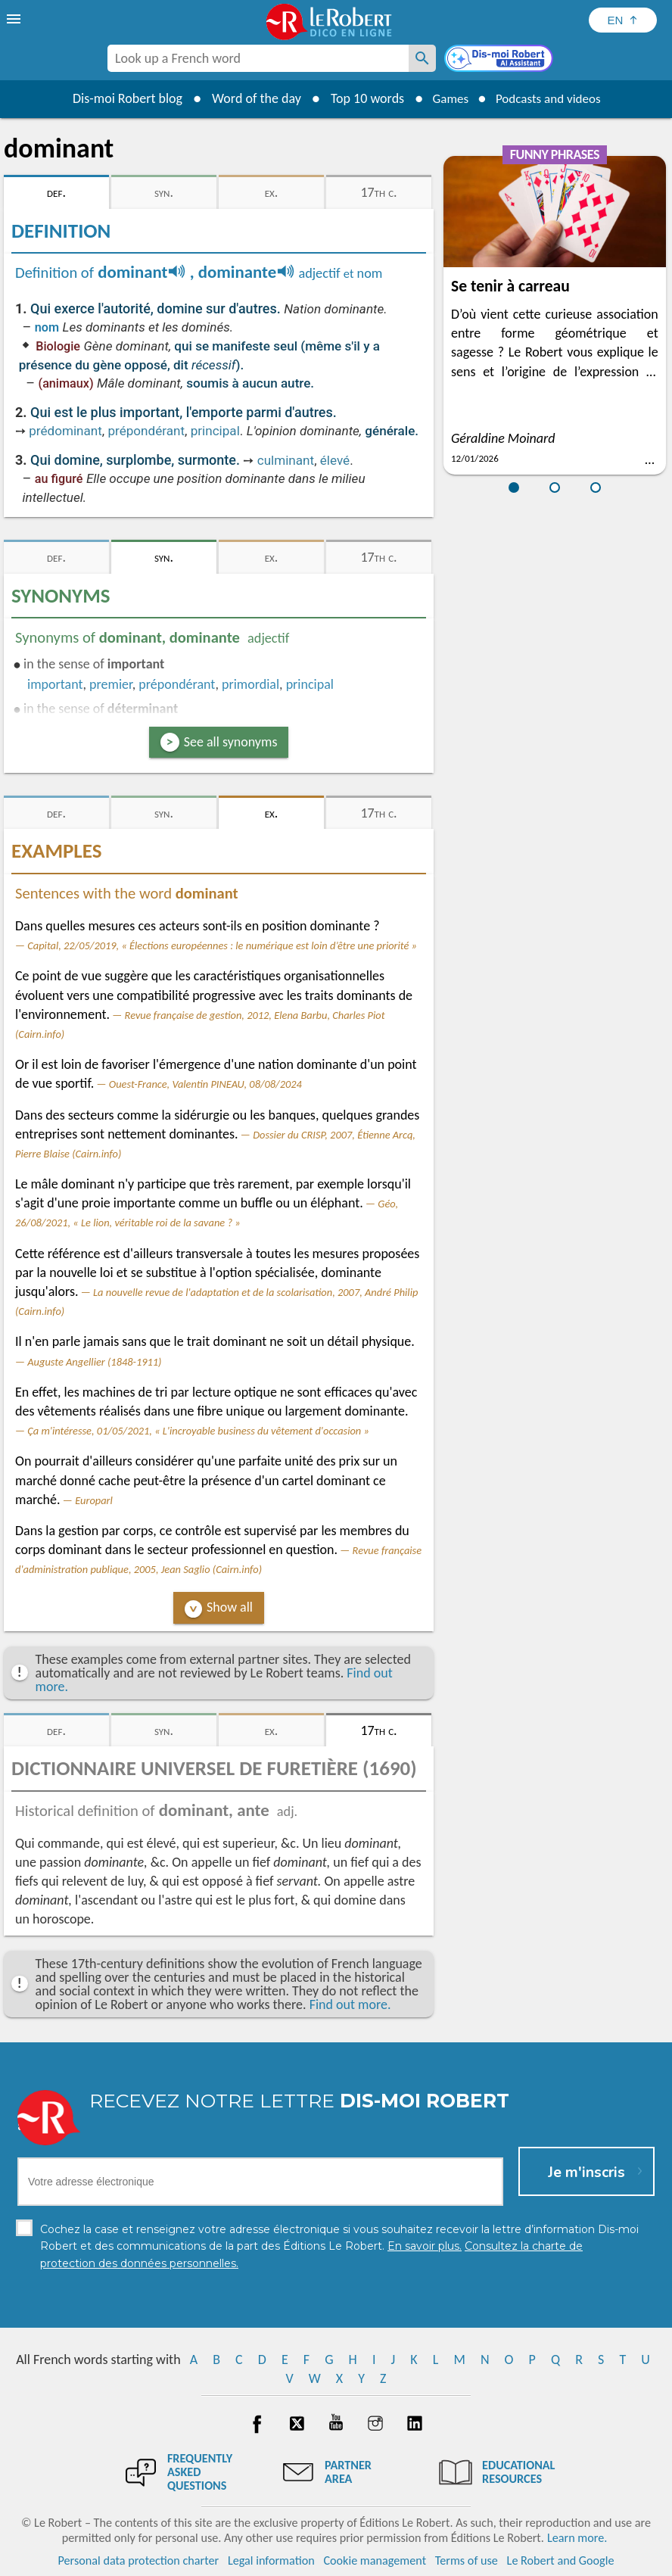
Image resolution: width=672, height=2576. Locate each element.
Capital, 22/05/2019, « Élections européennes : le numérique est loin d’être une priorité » (222, 945)
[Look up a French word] (422, 58)
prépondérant (146, 430)
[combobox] (258, 58)
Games (446, 98)
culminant (285, 460)
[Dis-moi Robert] (500, 59)
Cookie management (374, 2560)
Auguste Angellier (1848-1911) (94, 1362)
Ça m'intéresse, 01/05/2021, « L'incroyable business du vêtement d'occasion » (198, 1431)
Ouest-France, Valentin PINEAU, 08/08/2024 (205, 1084)
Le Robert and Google (560, 2560)
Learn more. (577, 2538)
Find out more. (350, 2004)
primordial (250, 684)
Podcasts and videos (550, 98)
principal (215, 430)
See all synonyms (231, 742)
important (55, 684)
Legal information (271, 2560)
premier (110, 684)
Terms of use (466, 2560)
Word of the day (249, 98)
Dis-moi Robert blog (121, 98)
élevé (335, 460)
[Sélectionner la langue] (623, 20)
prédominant (65, 430)
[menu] (15, 19)
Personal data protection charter (138, 2560)
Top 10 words (360, 98)
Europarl (94, 1500)
